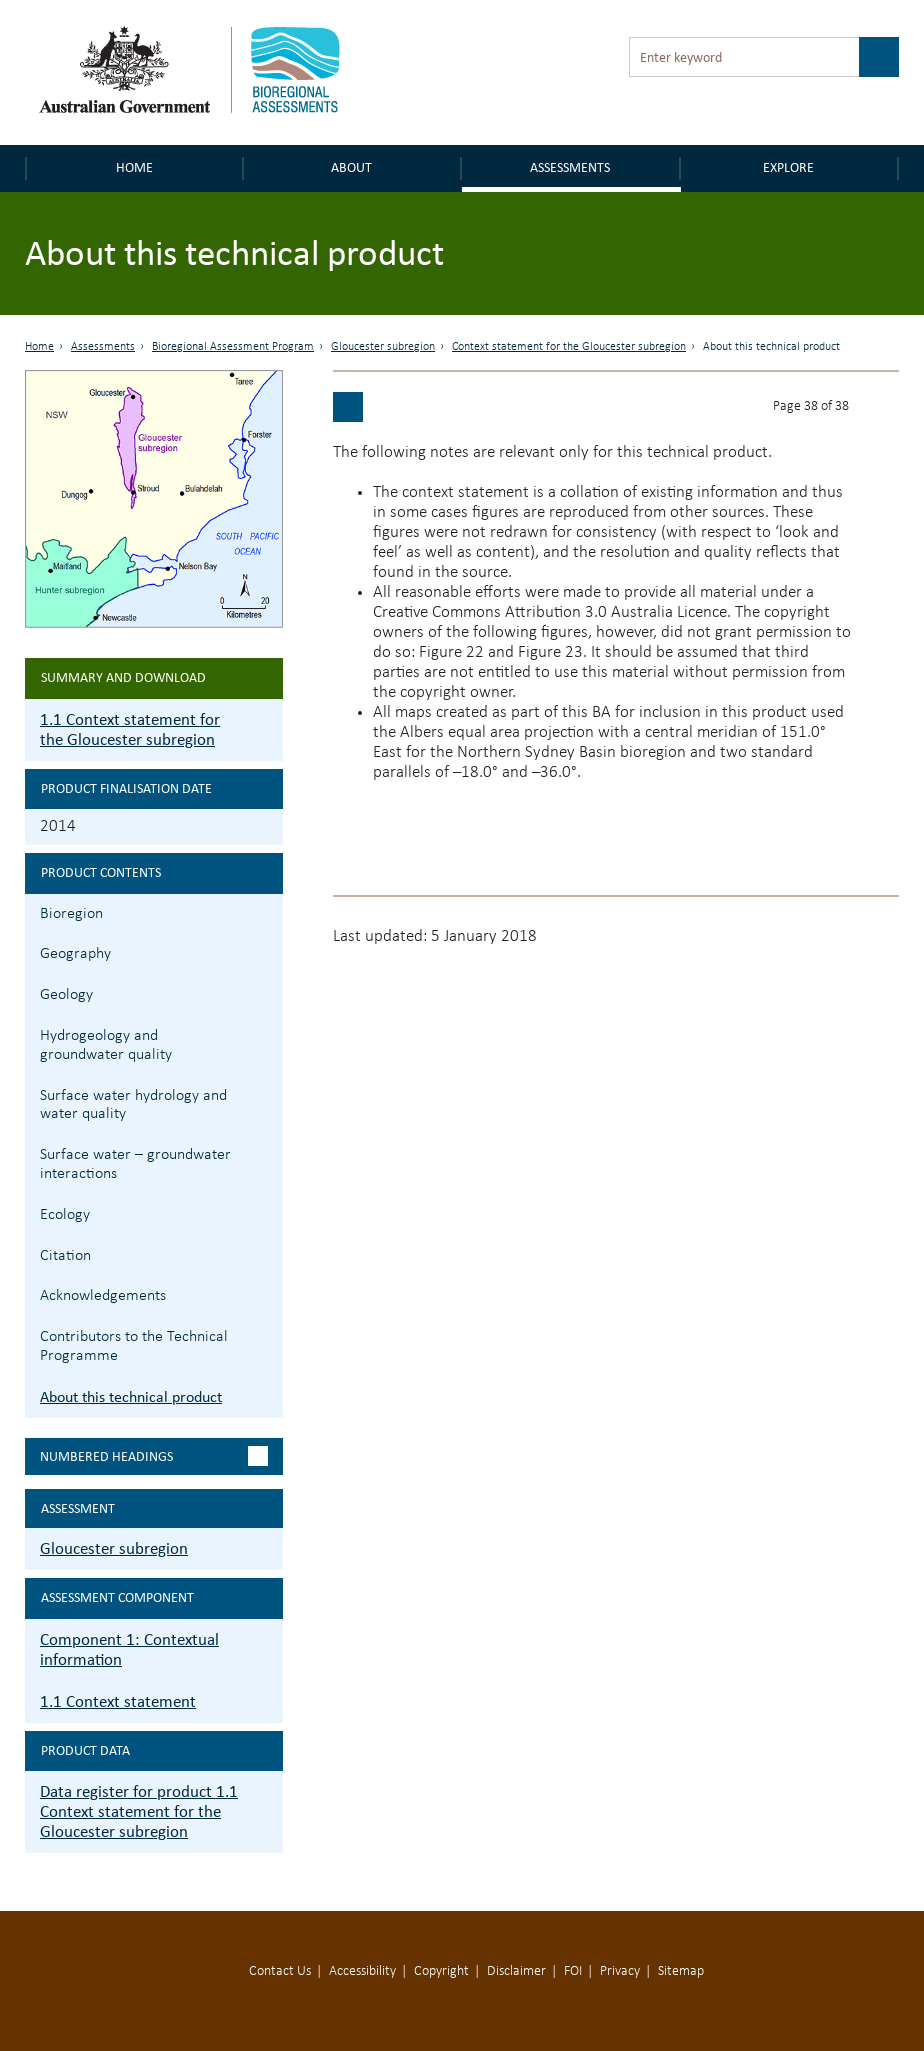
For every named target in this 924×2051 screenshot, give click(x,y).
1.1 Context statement (118, 1701)
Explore (788, 167)
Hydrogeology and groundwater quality (106, 1045)
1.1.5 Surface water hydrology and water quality (265, 1093)
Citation (65, 1256)
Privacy (620, 1971)
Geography (75, 954)
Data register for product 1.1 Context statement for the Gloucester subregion (139, 1811)
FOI (573, 1971)
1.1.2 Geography (265, 951)
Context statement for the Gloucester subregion (569, 347)
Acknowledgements (103, 1296)
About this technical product (131, 1396)
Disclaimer (516, 1971)
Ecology (65, 1215)
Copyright (441, 1971)
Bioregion (71, 914)
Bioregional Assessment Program (233, 347)
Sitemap (681, 1971)
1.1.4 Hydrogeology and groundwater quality (265, 1033)
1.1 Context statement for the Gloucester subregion (130, 729)
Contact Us (280, 1971)
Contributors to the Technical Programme (134, 1346)
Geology (66, 995)
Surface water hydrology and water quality (133, 1105)
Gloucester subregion (383, 347)
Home (134, 167)
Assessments (570, 167)
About (351, 167)
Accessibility (362, 1971)
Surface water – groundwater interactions (135, 1164)
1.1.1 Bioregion (265, 911)
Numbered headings (106, 1456)
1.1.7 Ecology (265, 1212)
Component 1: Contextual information (129, 1649)
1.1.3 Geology (265, 992)
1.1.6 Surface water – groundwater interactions (265, 1152)
